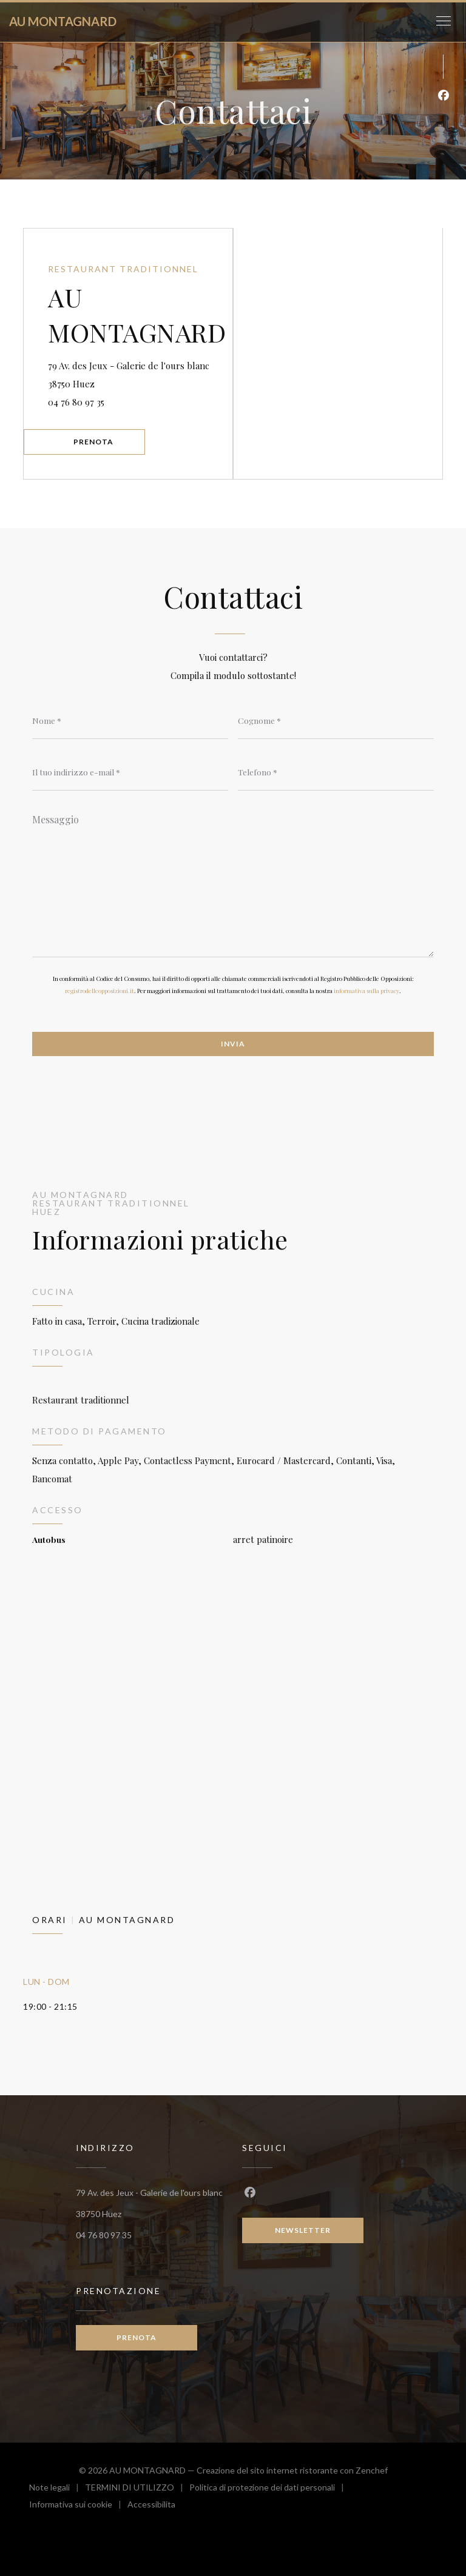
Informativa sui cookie (78, 2506)
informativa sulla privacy (366, 990)
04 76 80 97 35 (76, 402)
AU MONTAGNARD (62, 21)
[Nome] (130, 721)
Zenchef (372, 2470)
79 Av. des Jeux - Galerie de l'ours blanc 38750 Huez (128, 375)
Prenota (93, 441)
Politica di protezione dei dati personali (269, 2489)
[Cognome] (336, 721)
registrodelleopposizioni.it (99, 990)
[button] (443, 21)
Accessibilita (151, 2506)
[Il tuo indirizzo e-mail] (130, 772)
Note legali (57, 2489)
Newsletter (303, 2230)
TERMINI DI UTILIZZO (137, 2489)
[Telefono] (336, 772)
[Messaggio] (232, 881)
